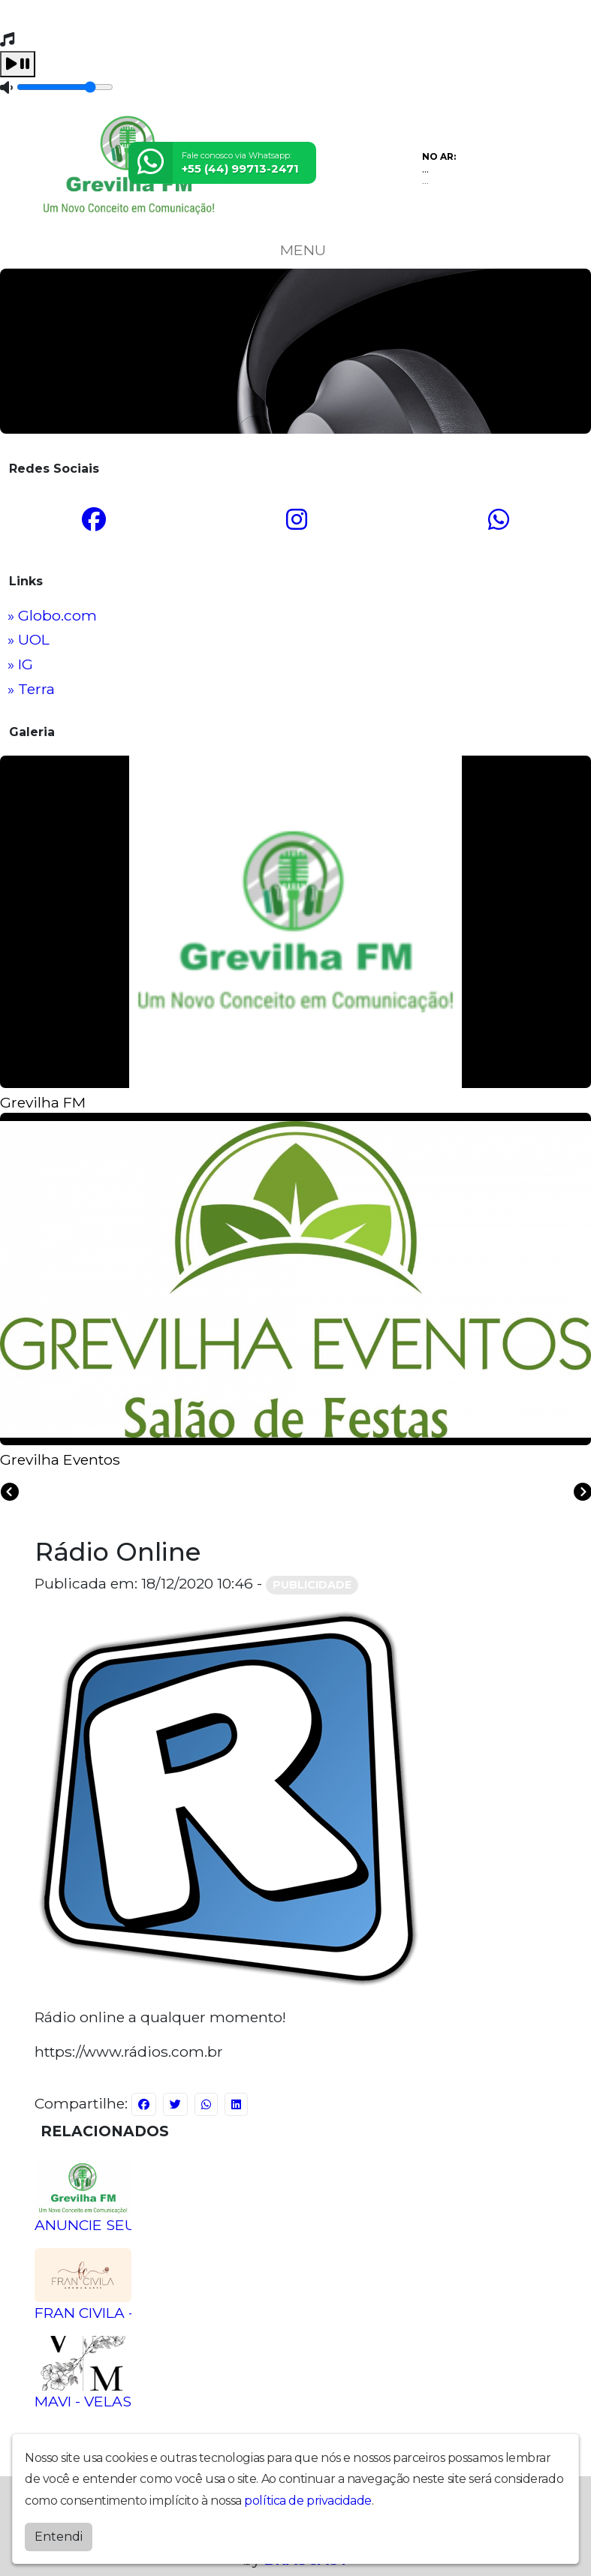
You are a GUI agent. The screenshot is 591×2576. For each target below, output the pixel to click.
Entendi (59, 2534)
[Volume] (65, 87)
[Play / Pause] (17, 64)
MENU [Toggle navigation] (296, 250)
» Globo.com (52, 615)
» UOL (29, 639)
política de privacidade (308, 2498)
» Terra (31, 689)
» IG (20, 664)
